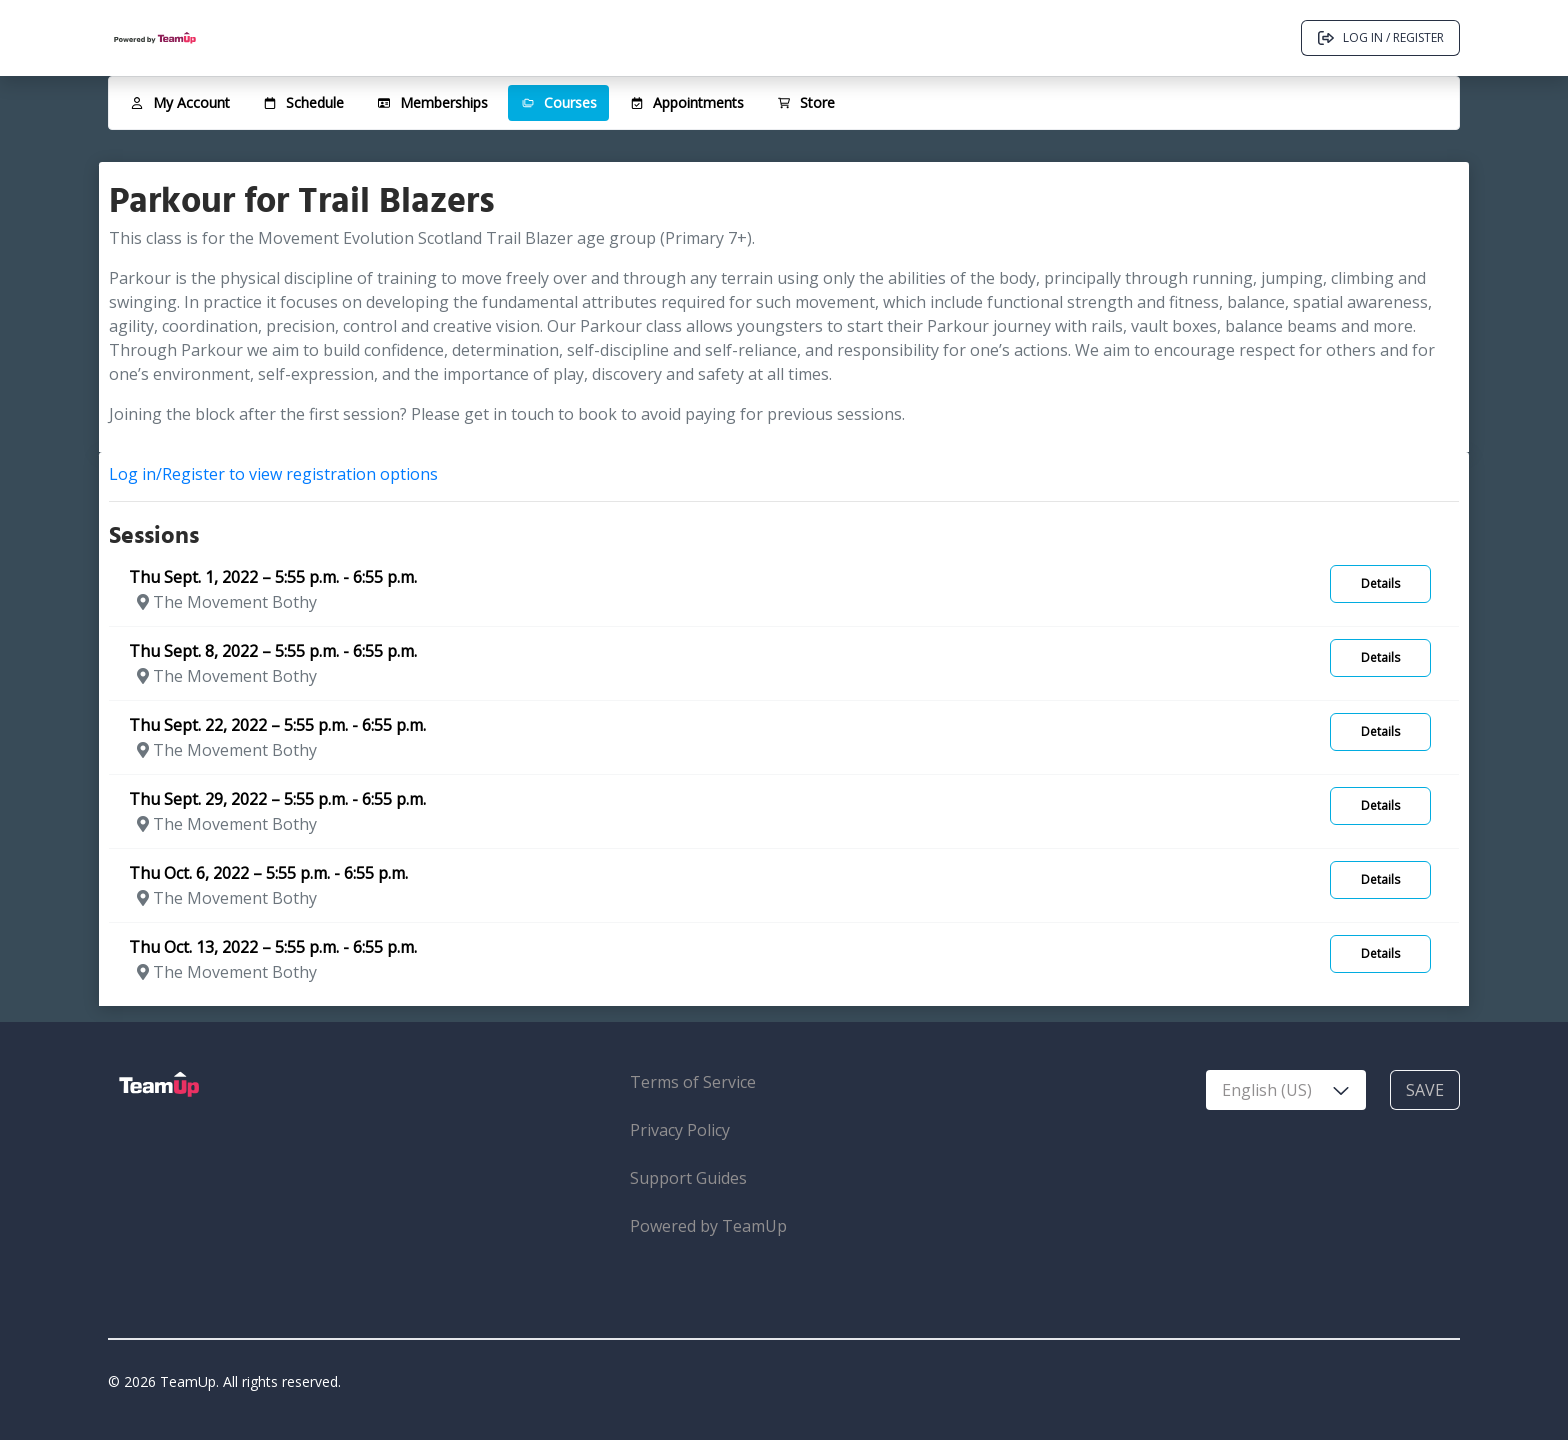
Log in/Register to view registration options (273, 474)
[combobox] (1286, 1090)
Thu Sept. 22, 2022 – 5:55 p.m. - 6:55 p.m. (277, 725)
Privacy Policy (680, 1130)
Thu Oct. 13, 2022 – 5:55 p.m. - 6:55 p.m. (273, 947)
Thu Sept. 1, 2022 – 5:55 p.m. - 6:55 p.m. (273, 577)
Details (1380, 583)
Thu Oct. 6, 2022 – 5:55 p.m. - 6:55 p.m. (268, 873)
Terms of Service (693, 1082)
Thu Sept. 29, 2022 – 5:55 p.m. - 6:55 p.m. (277, 799)
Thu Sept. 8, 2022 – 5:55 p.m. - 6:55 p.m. (273, 651)
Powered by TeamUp (708, 1226)
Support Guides (688, 1178)
